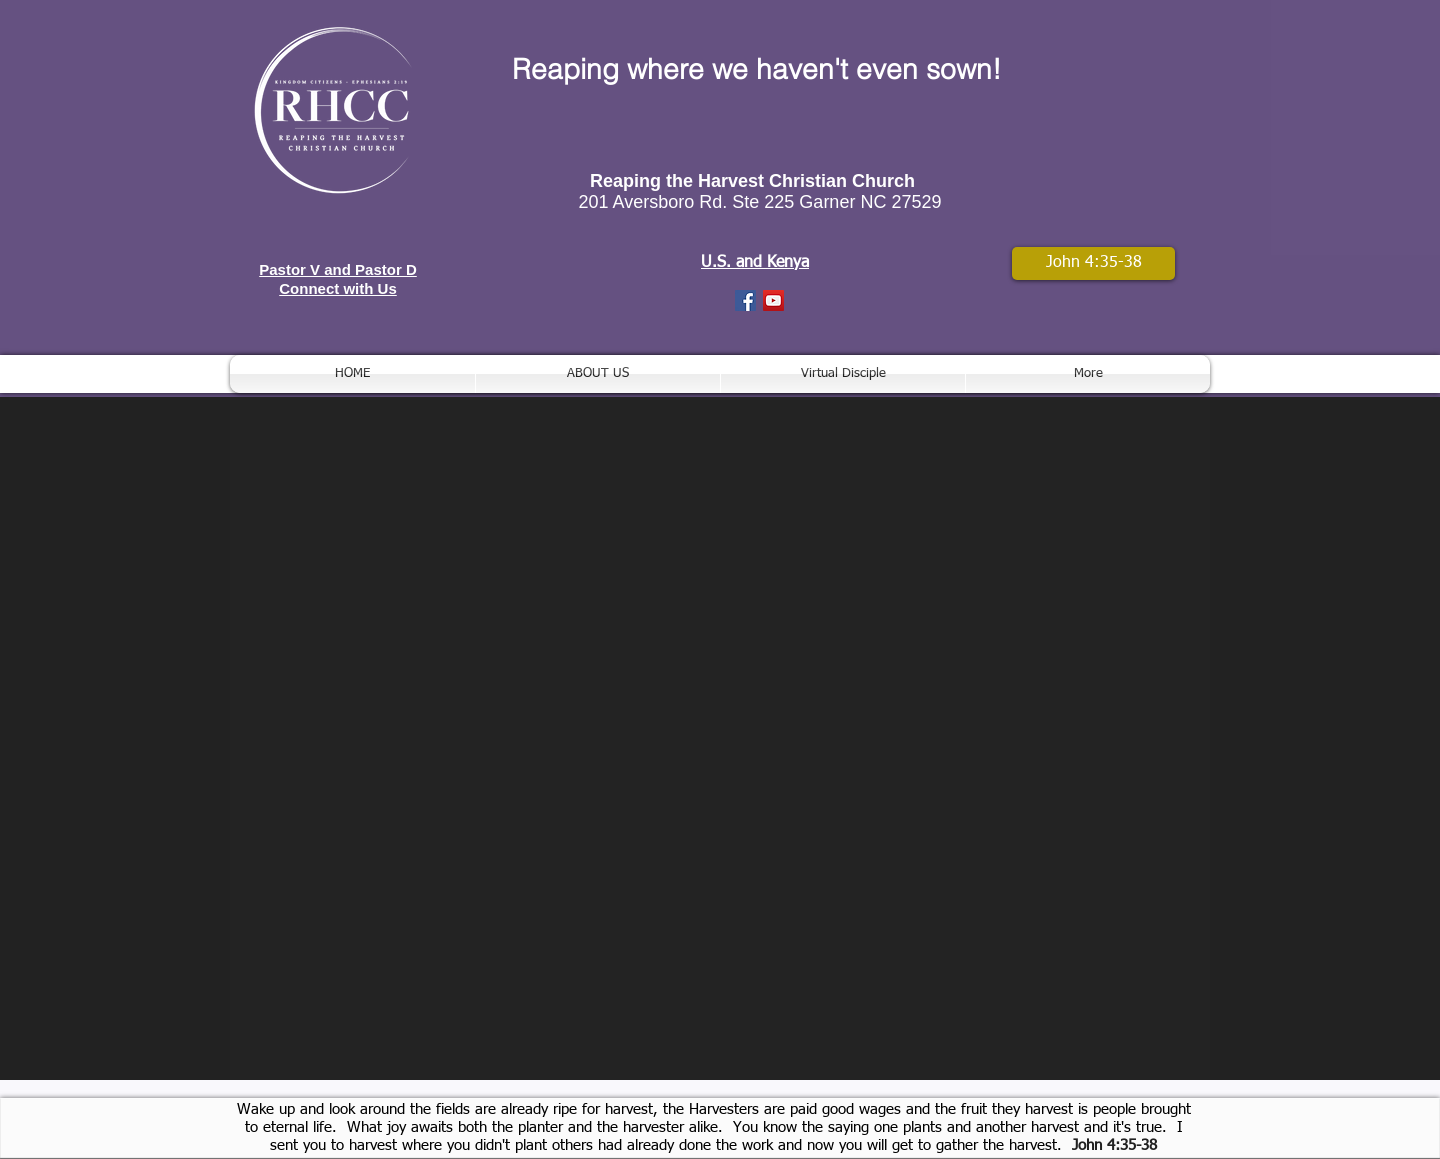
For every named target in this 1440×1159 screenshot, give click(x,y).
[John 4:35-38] (1093, 263)
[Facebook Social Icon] (745, 300)
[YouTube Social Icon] (773, 300)
